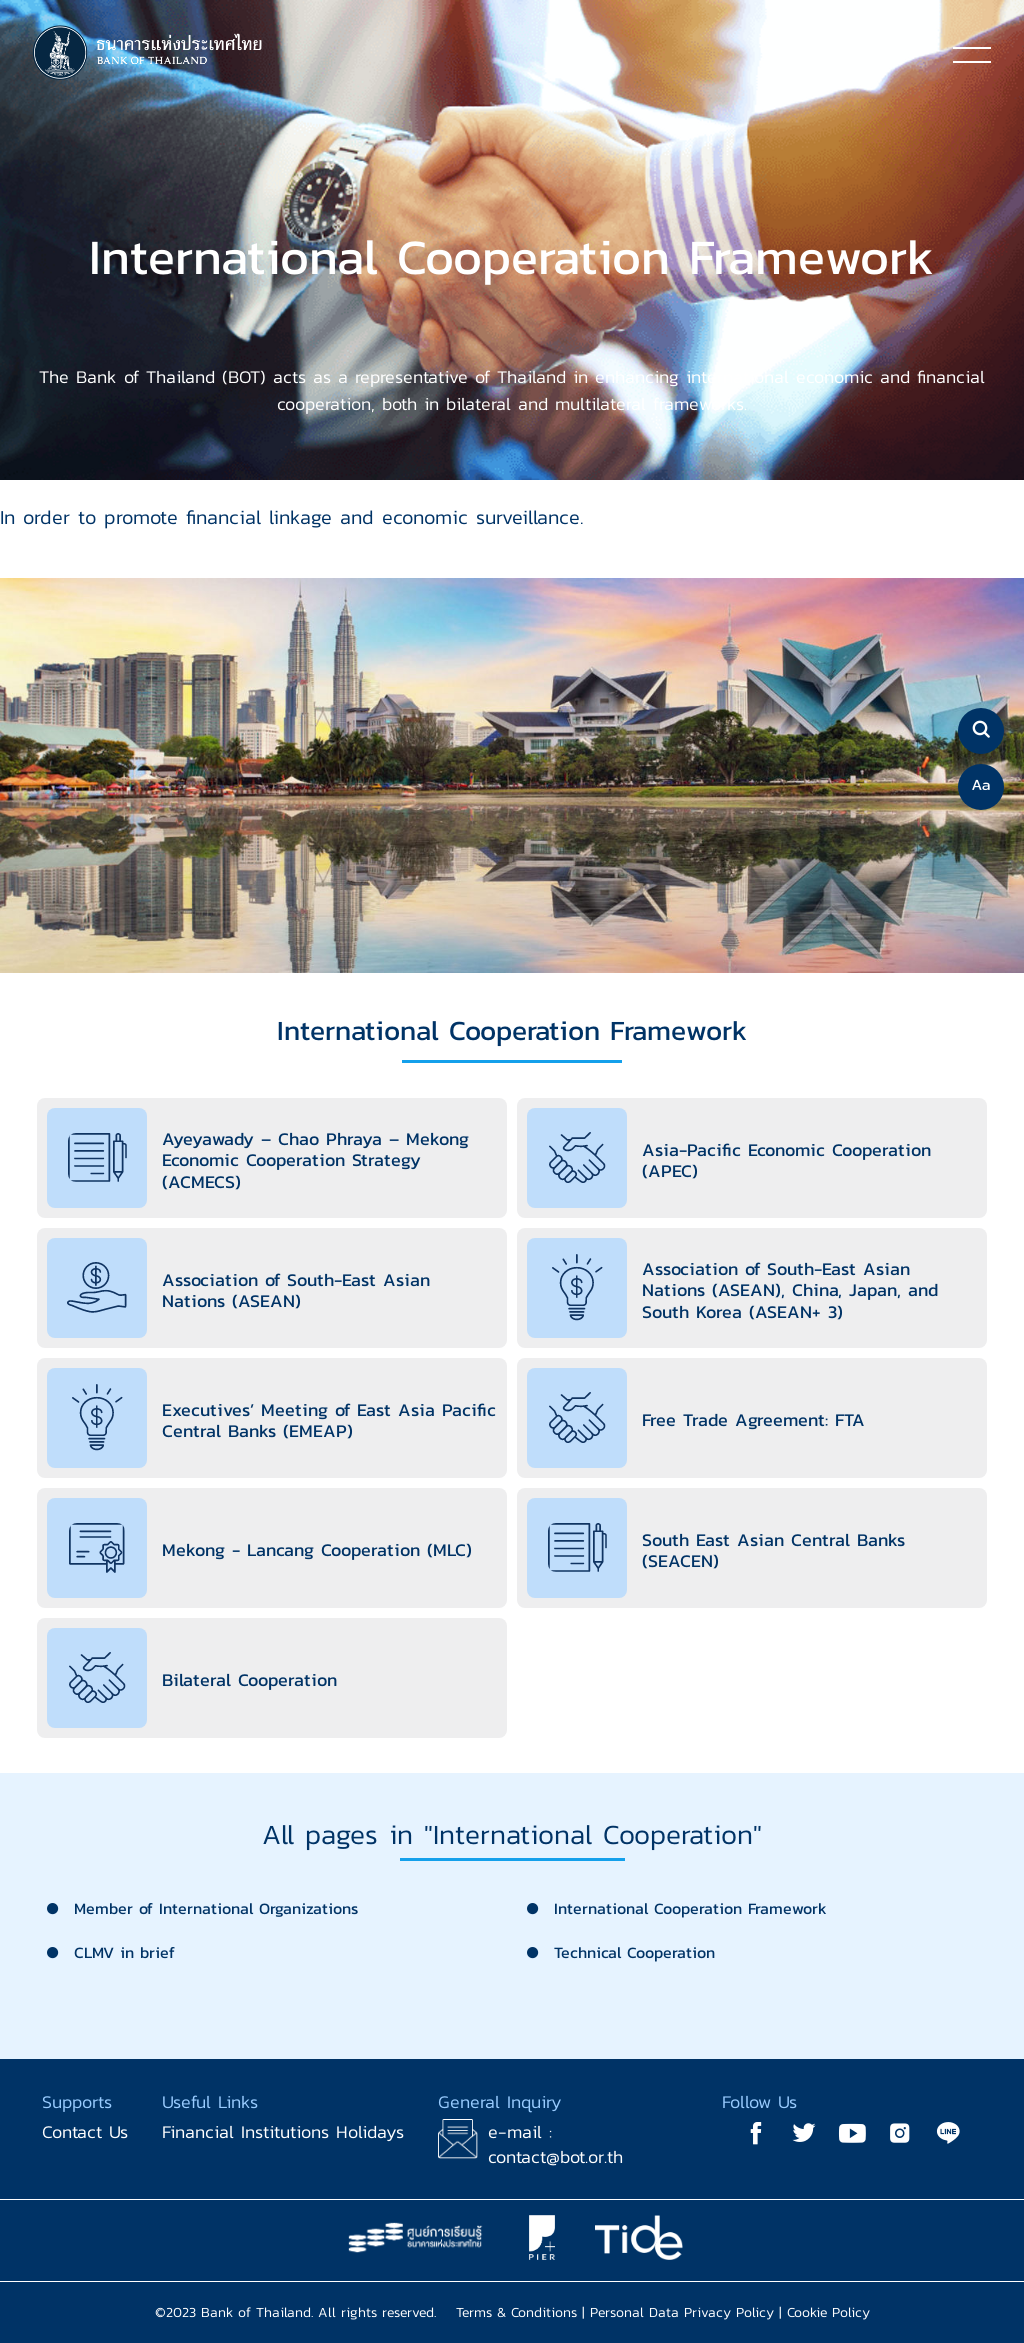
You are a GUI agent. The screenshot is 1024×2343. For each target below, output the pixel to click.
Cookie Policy (828, 2312)
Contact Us (85, 2131)
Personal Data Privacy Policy (682, 2312)
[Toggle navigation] (972, 54)
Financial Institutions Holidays (283, 2131)
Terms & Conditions (516, 2312)
